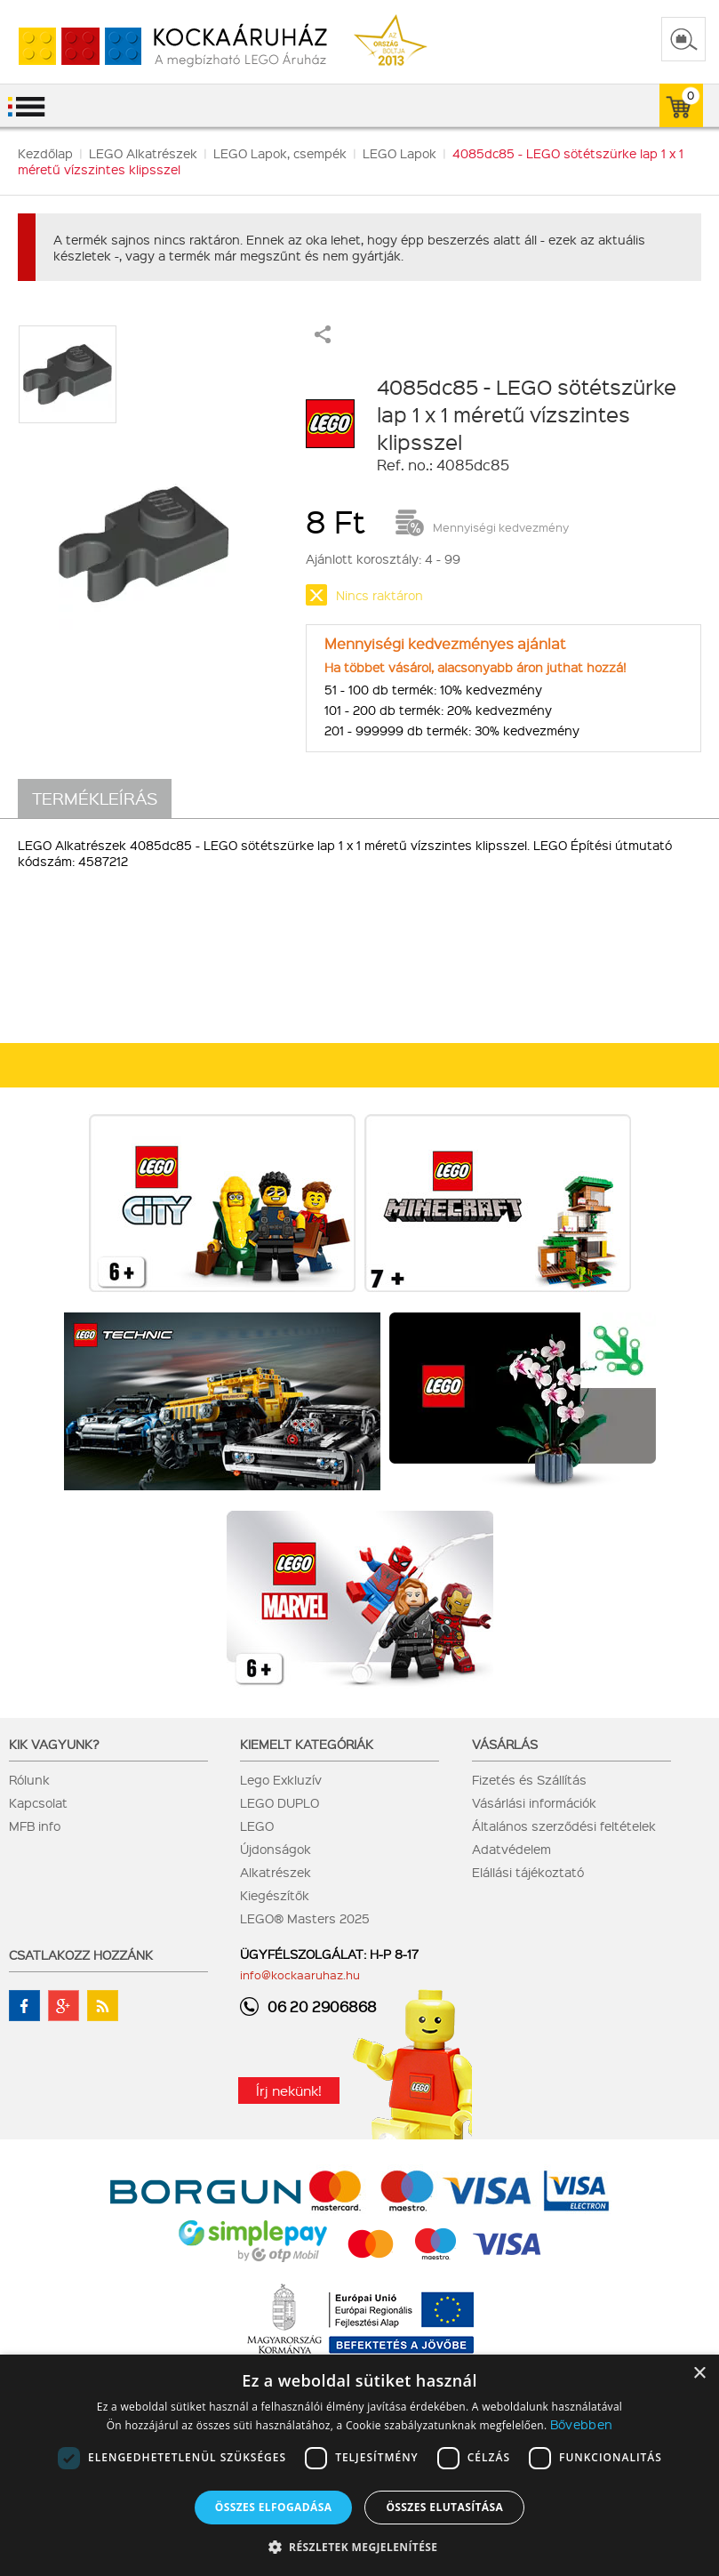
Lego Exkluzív (281, 1779)
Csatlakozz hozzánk (81, 1954)
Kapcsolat (38, 1802)
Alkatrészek (275, 1871)
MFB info (34, 1825)
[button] (360, 2546)
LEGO (257, 1825)
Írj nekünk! (289, 2090)
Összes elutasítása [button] (444, 2507)
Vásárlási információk (534, 1802)
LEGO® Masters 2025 (305, 1918)
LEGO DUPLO (279, 1802)
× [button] (699, 2373)
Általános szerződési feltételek (564, 1825)
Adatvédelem (511, 1848)
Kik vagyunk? (54, 1744)
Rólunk (29, 1779)
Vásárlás (505, 1744)
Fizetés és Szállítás (529, 1779)
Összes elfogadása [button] (273, 2507)
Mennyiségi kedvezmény (501, 526)
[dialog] (359, 2465)
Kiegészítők (274, 1895)
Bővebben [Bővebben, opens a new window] (581, 2424)
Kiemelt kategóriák (306, 1744)
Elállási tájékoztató (528, 1871)
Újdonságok (275, 1848)
